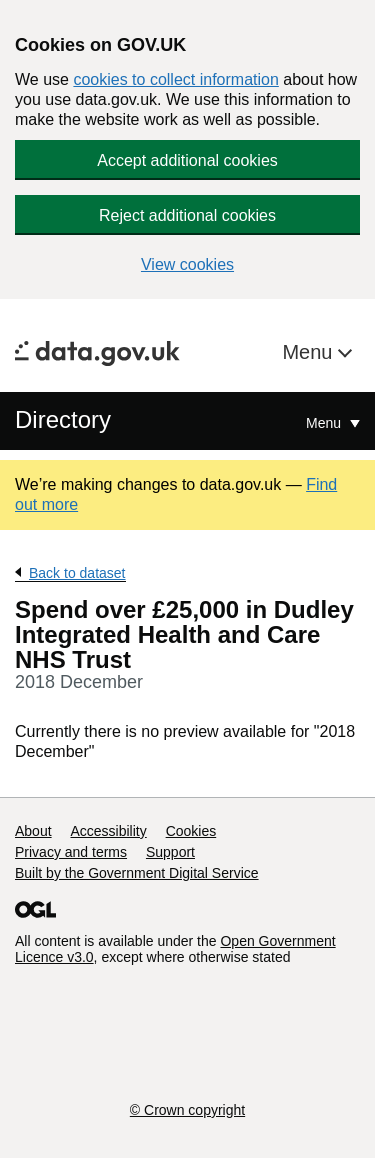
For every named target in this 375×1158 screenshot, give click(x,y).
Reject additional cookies (187, 215)
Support (170, 852)
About (33, 831)
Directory (63, 419)
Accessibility (108, 831)
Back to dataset (77, 573)
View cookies (187, 264)
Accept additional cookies (187, 160)
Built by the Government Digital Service (137, 873)
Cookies (191, 831)
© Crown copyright (187, 1110)
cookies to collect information (175, 79)
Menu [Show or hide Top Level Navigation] (325, 423)
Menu (310, 352)
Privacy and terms (71, 852)
